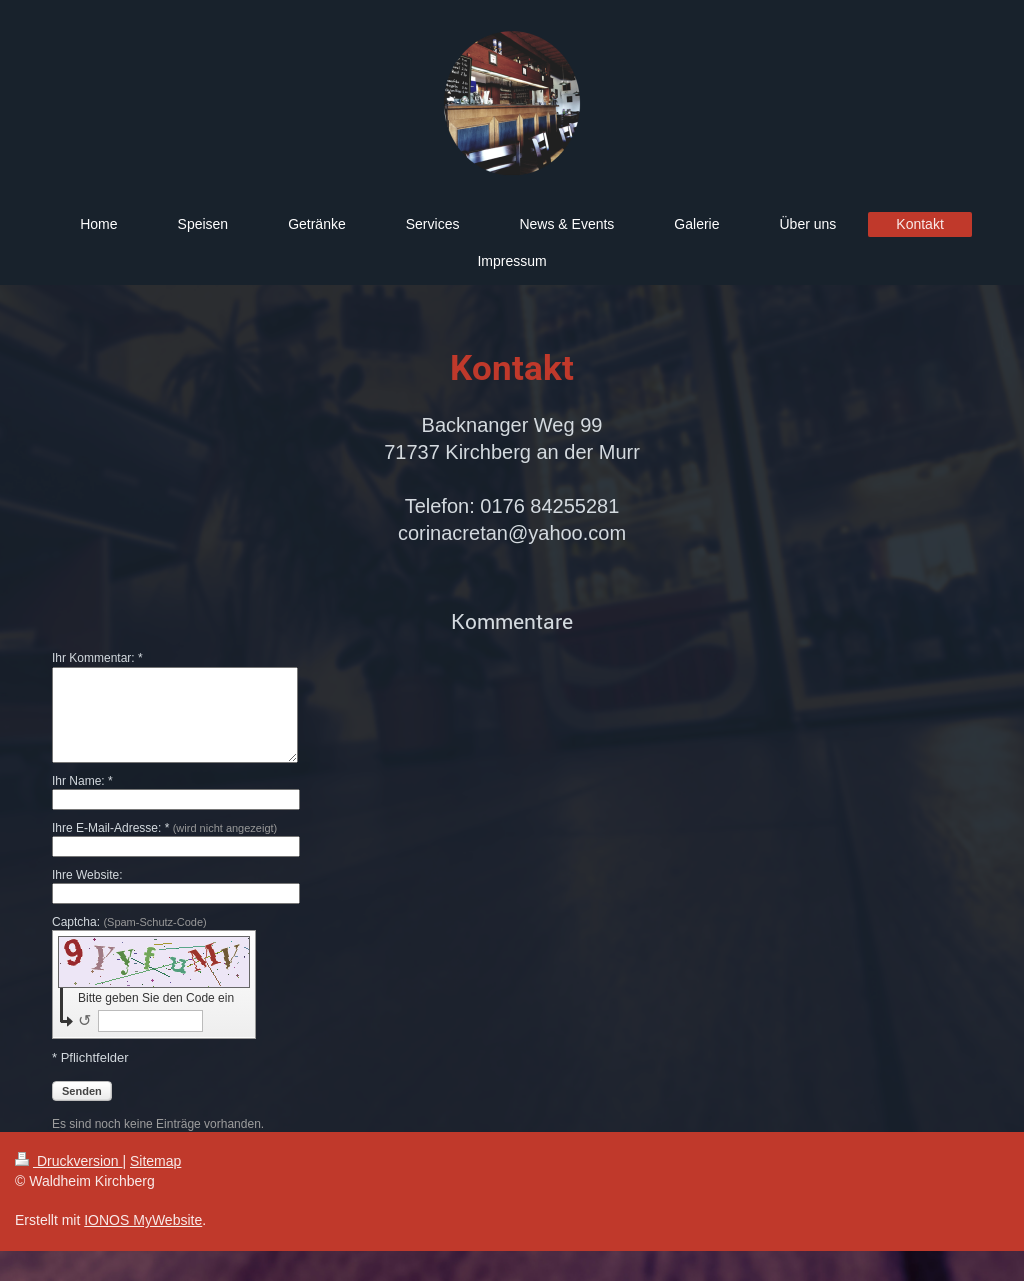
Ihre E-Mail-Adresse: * (164, 828)
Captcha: (129, 922)
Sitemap (155, 1161)
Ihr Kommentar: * (97, 658)
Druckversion (68, 1161)
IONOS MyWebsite (143, 1220)
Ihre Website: (87, 875)
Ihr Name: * (82, 781)
